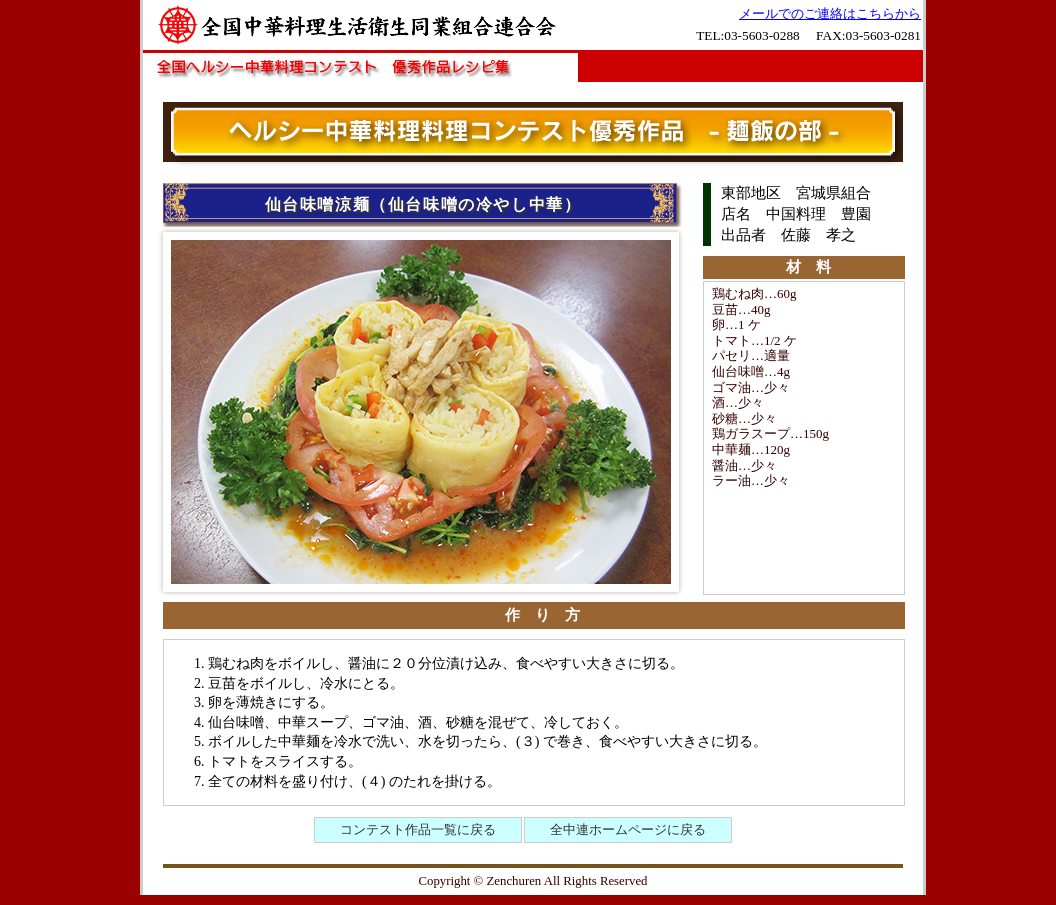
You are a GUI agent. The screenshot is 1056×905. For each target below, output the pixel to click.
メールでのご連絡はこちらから (830, 13)
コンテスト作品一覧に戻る (418, 829)
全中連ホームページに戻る (628, 829)
